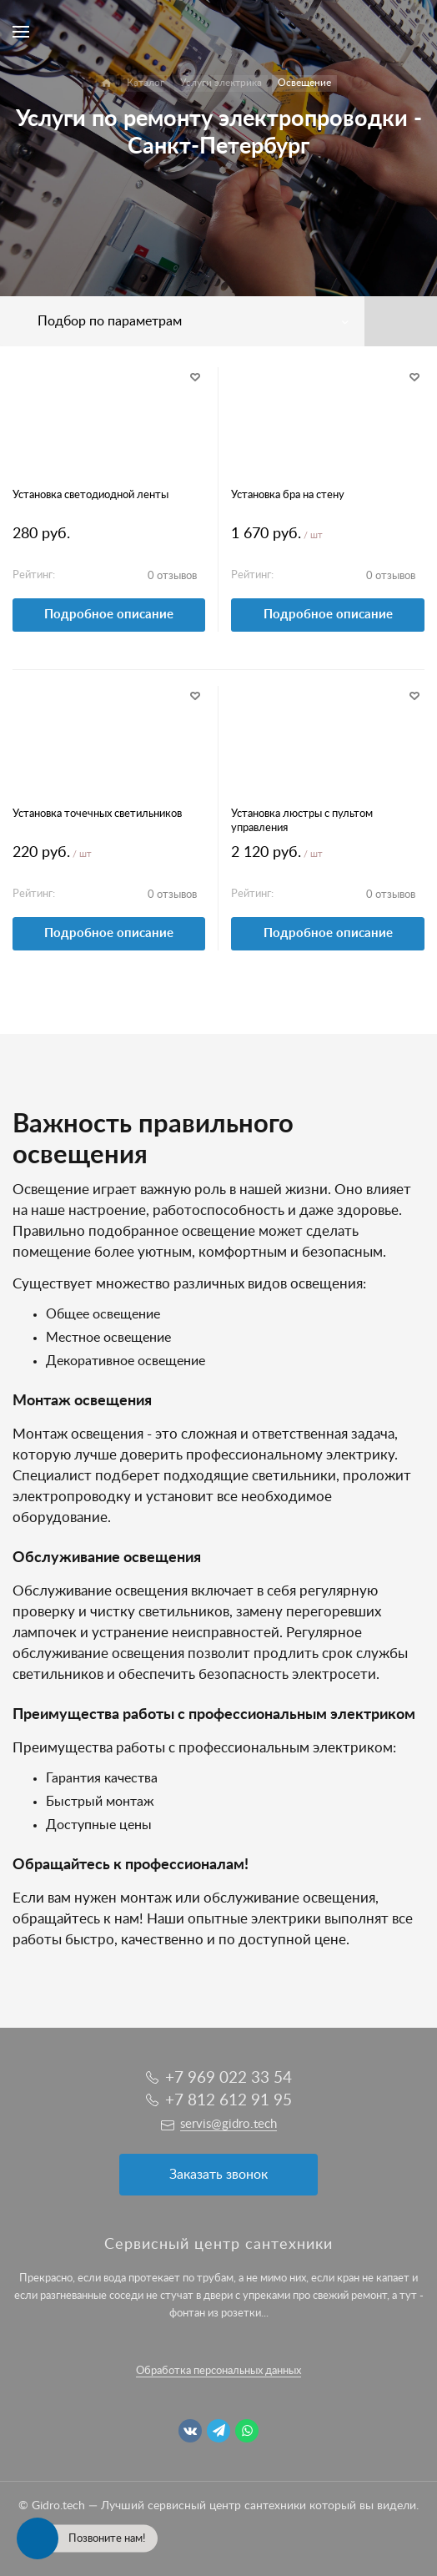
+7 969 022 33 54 (228, 2078)
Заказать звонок (218, 2174)
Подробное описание (108, 614)
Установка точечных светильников (97, 814)
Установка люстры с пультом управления (302, 821)
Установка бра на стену (287, 495)
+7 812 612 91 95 (228, 2101)
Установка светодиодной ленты (90, 495)
